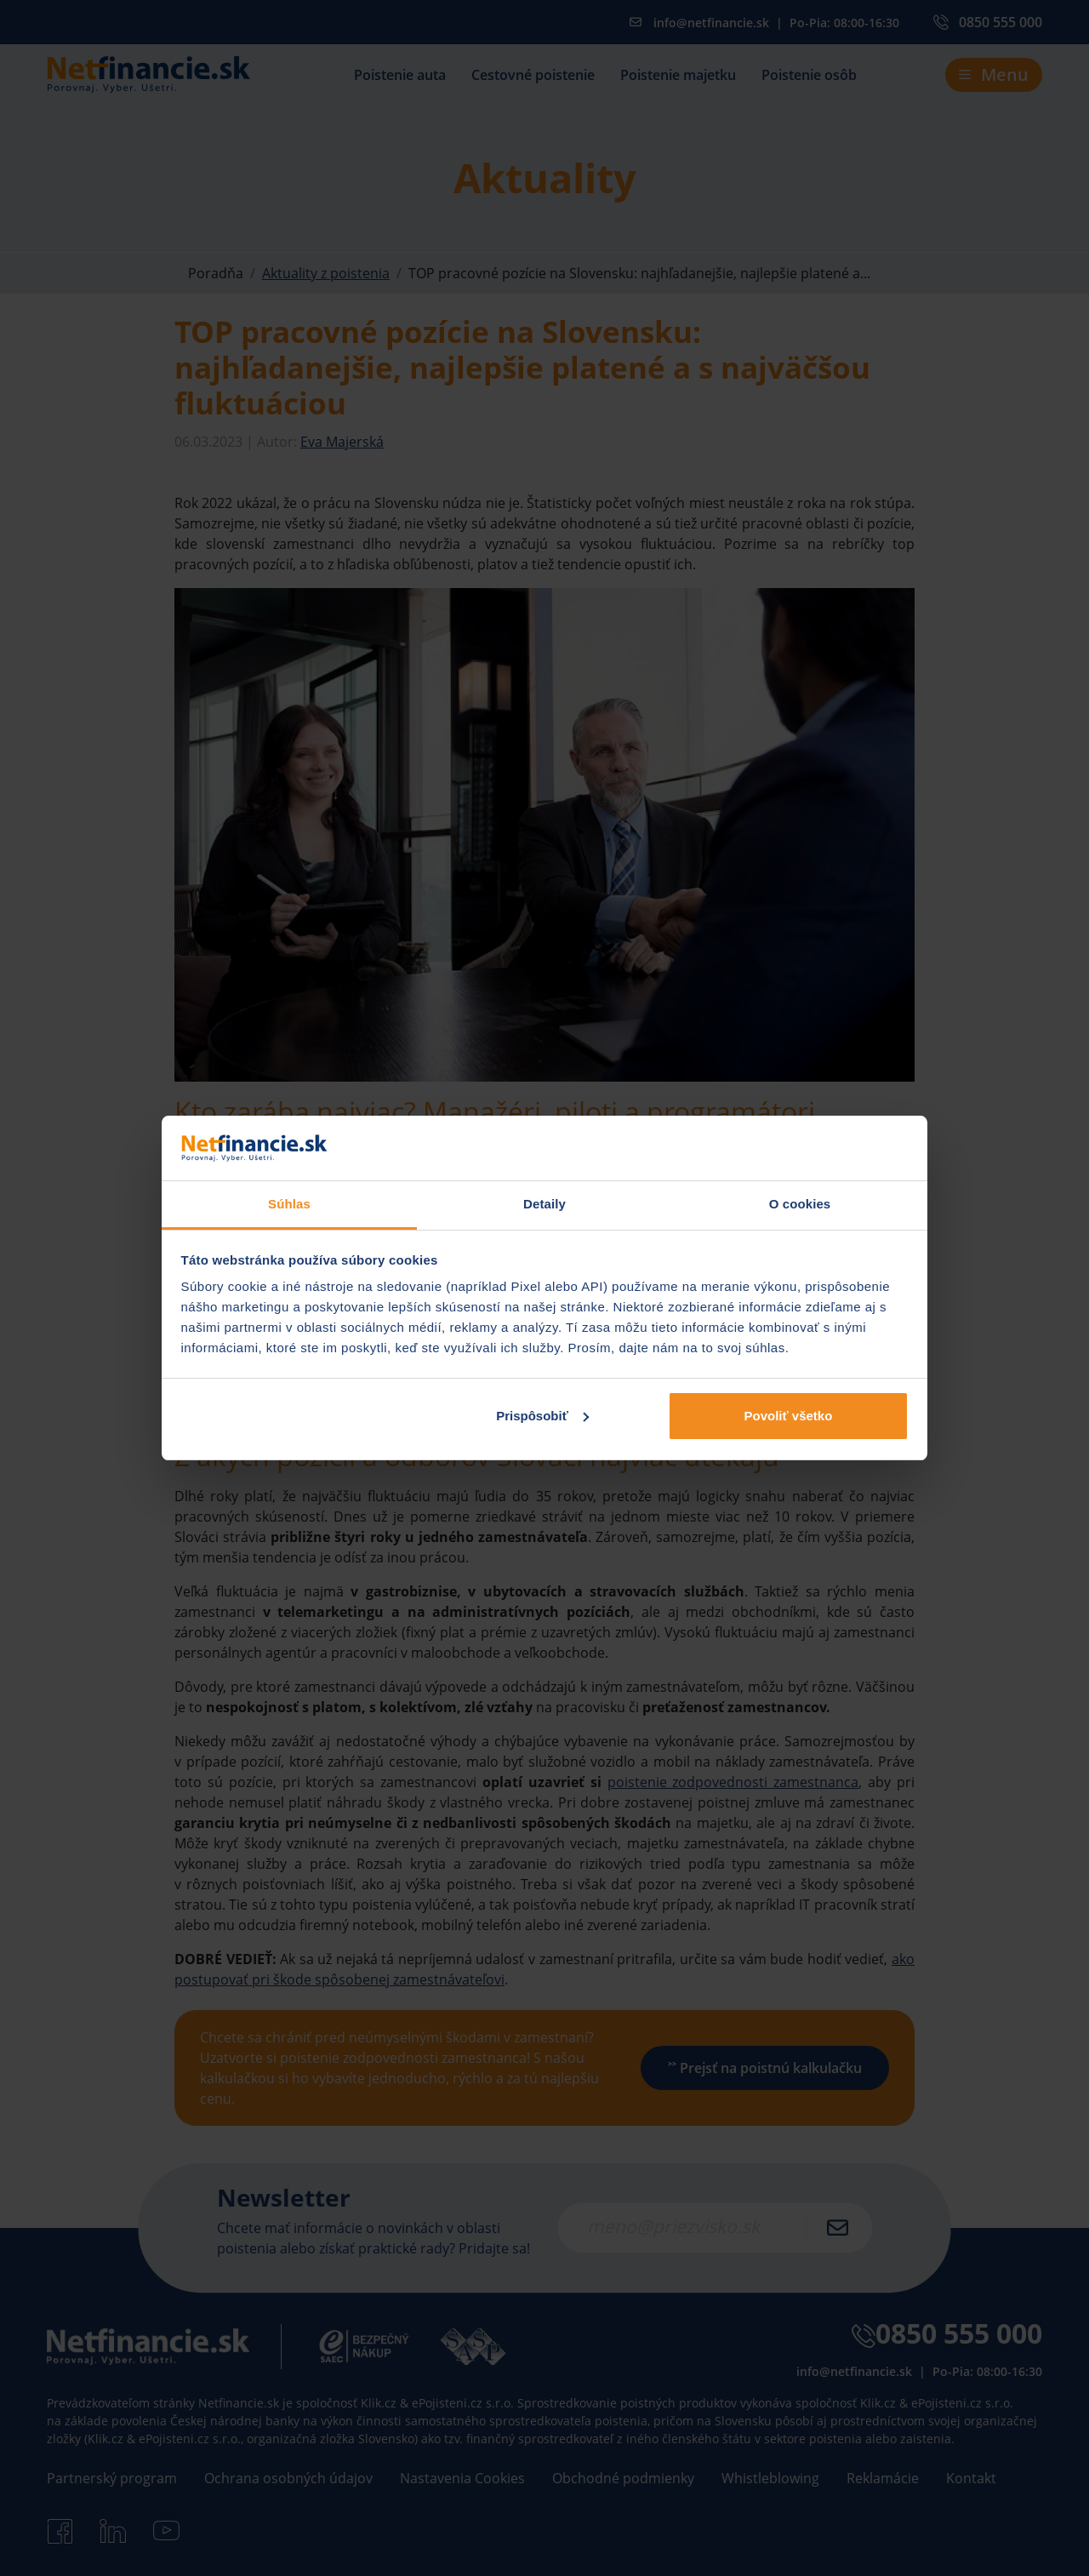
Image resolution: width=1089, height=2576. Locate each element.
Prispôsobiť (542, 1415)
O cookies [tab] (800, 1204)
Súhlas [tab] (289, 1204)
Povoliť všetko (788, 1415)
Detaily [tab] (544, 1204)
